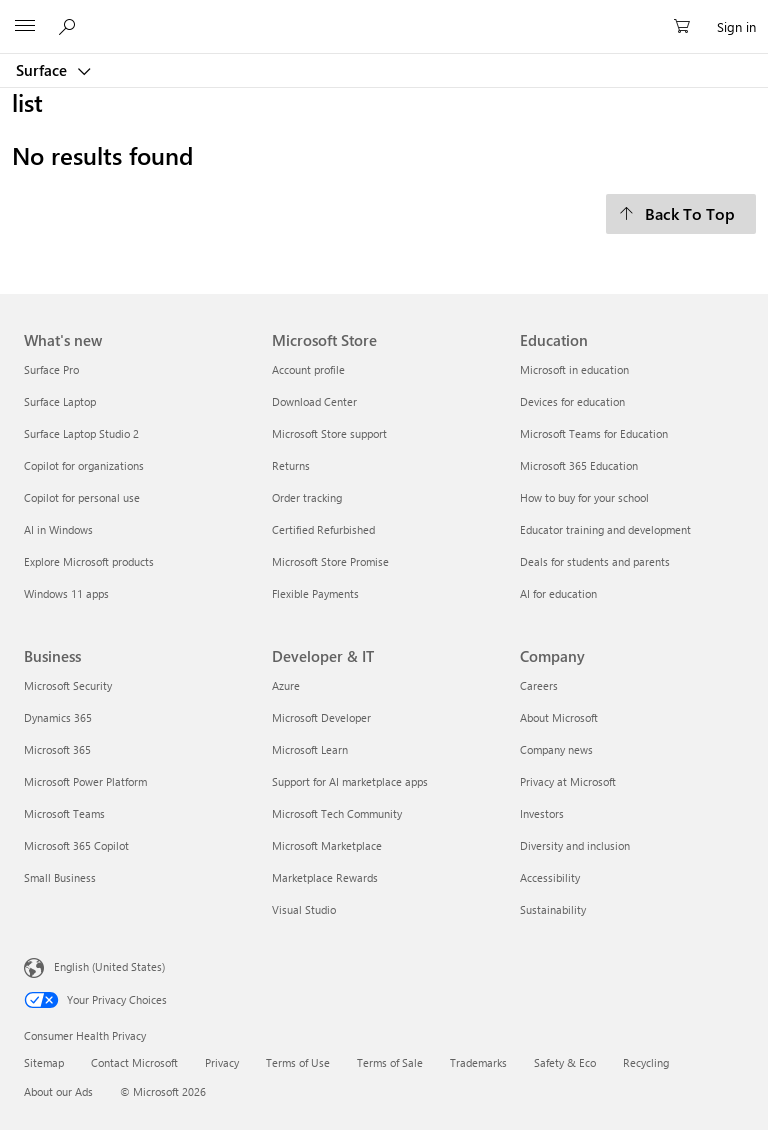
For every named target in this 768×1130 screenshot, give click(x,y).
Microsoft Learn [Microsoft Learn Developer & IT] (310, 749)
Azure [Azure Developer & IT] (286, 685)
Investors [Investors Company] (542, 813)
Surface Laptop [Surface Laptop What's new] (60, 401)
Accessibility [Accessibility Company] (550, 877)
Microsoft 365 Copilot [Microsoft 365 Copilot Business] (76, 845)
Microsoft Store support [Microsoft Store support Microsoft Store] (329, 433)
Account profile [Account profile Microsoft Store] (308, 369)
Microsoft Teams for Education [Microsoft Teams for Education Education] (594, 433)
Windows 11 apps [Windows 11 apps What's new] (66, 593)
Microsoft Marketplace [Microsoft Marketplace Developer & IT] (327, 845)
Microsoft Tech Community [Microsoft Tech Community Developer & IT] (337, 813)
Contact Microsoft (134, 1062)
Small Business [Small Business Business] (60, 877)
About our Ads (58, 1091)
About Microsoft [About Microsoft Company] (559, 717)
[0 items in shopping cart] (688, 27)
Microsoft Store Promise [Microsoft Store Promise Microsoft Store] (330, 561)
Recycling (646, 1062)
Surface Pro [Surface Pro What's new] (51, 369)
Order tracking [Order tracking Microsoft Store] (307, 497)
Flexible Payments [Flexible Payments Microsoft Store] (315, 593)
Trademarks (478, 1062)
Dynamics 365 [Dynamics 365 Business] (58, 717)
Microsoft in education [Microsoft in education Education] (574, 369)
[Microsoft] (383, 15)
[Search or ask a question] (70, 26)
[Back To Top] (681, 214)
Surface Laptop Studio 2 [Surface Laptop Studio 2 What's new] (81, 433)
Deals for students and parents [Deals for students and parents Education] (595, 561)
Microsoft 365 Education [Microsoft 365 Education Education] (579, 465)
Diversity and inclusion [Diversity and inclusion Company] (575, 845)
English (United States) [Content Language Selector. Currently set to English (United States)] (109, 965)
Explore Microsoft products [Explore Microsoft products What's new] (89, 561)
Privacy (222, 1062)
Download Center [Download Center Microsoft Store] (314, 401)
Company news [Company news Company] (556, 749)
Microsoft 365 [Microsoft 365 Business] (57, 749)
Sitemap (44, 1062)
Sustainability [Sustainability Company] (553, 909)
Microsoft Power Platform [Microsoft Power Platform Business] (85, 781)
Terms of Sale (390, 1062)
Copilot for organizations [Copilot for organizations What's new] (84, 465)
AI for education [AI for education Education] (558, 593)
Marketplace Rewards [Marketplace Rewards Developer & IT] (325, 877)
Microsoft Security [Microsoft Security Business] (68, 685)
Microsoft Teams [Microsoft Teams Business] (64, 813)
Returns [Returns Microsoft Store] (291, 465)
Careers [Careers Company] (539, 685)
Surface (43, 70)
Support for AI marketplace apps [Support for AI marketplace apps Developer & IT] (350, 781)
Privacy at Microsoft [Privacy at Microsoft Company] (568, 781)
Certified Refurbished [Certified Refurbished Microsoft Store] (323, 529)
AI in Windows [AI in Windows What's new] (58, 529)
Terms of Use (298, 1062)
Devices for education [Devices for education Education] (572, 401)
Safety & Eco (565, 1062)
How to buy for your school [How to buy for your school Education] (584, 497)
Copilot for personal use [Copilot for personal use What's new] (82, 497)
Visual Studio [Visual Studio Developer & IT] (304, 909)
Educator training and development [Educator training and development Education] (605, 529)
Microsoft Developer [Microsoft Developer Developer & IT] (321, 717)
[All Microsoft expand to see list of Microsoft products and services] (25, 27)
